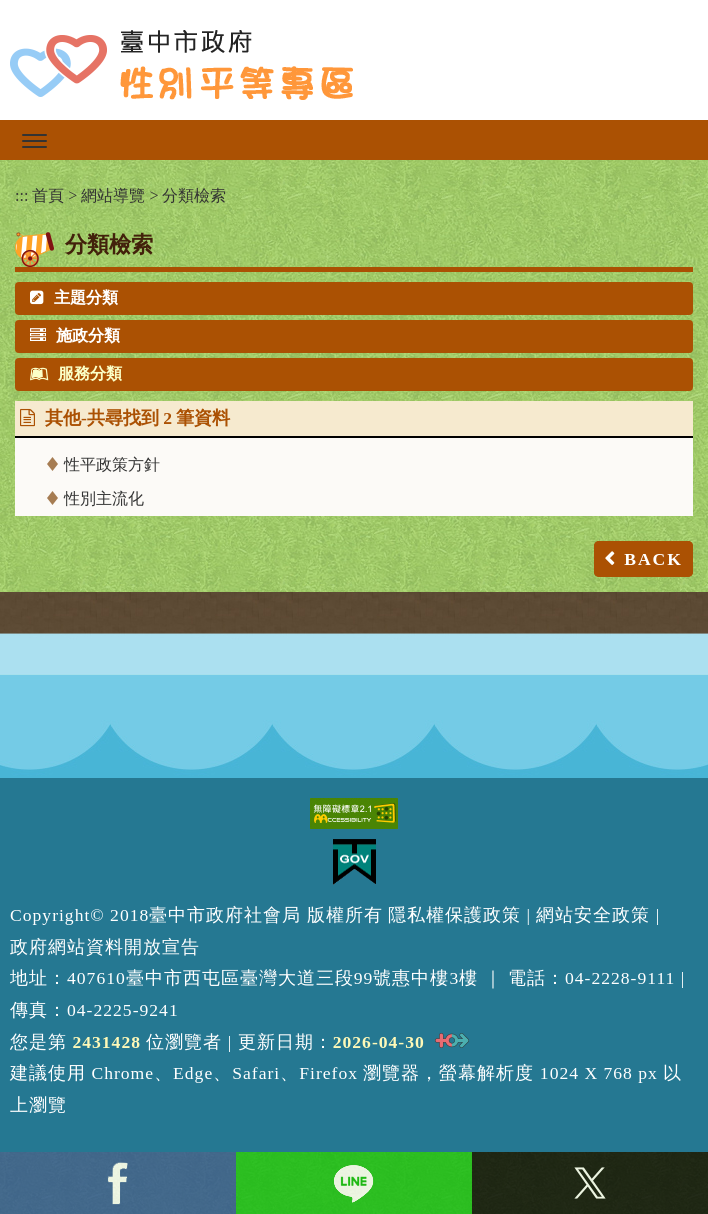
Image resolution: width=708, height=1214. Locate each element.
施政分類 (75, 335)
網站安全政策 (593, 915)
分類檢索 (194, 195)
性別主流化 (104, 498)
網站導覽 (113, 195)
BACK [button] (653, 559)
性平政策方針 (112, 464)
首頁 (48, 195)
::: (21, 195)
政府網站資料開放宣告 (105, 947)
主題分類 (74, 297)
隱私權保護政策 (454, 915)
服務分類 (76, 373)
